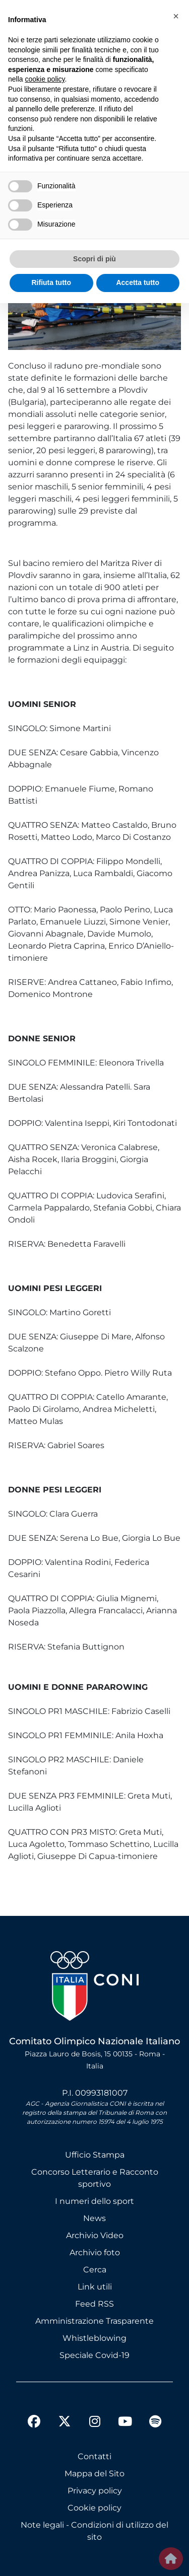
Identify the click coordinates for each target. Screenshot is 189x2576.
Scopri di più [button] (94, 259)
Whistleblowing (94, 2338)
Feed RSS (94, 2304)
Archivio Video (94, 2235)
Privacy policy (95, 2490)
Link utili (95, 2287)
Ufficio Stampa (94, 2155)
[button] (176, 16)
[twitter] (64, 2413)
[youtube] (125, 2423)
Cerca (94, 2269)
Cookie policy (94, 2508)
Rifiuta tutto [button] (51, 282)
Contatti (94, 2456)
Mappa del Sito (94, 2473)
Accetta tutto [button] (137, 282)
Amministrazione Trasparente (94, 2321)
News (94, 2218)
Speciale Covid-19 (94, 2355)
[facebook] (34, 2423)
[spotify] (155, 2423)
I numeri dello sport (94, 2201)
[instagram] (95, 2423)
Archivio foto (95, 2252)
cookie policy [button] (45, 79)
